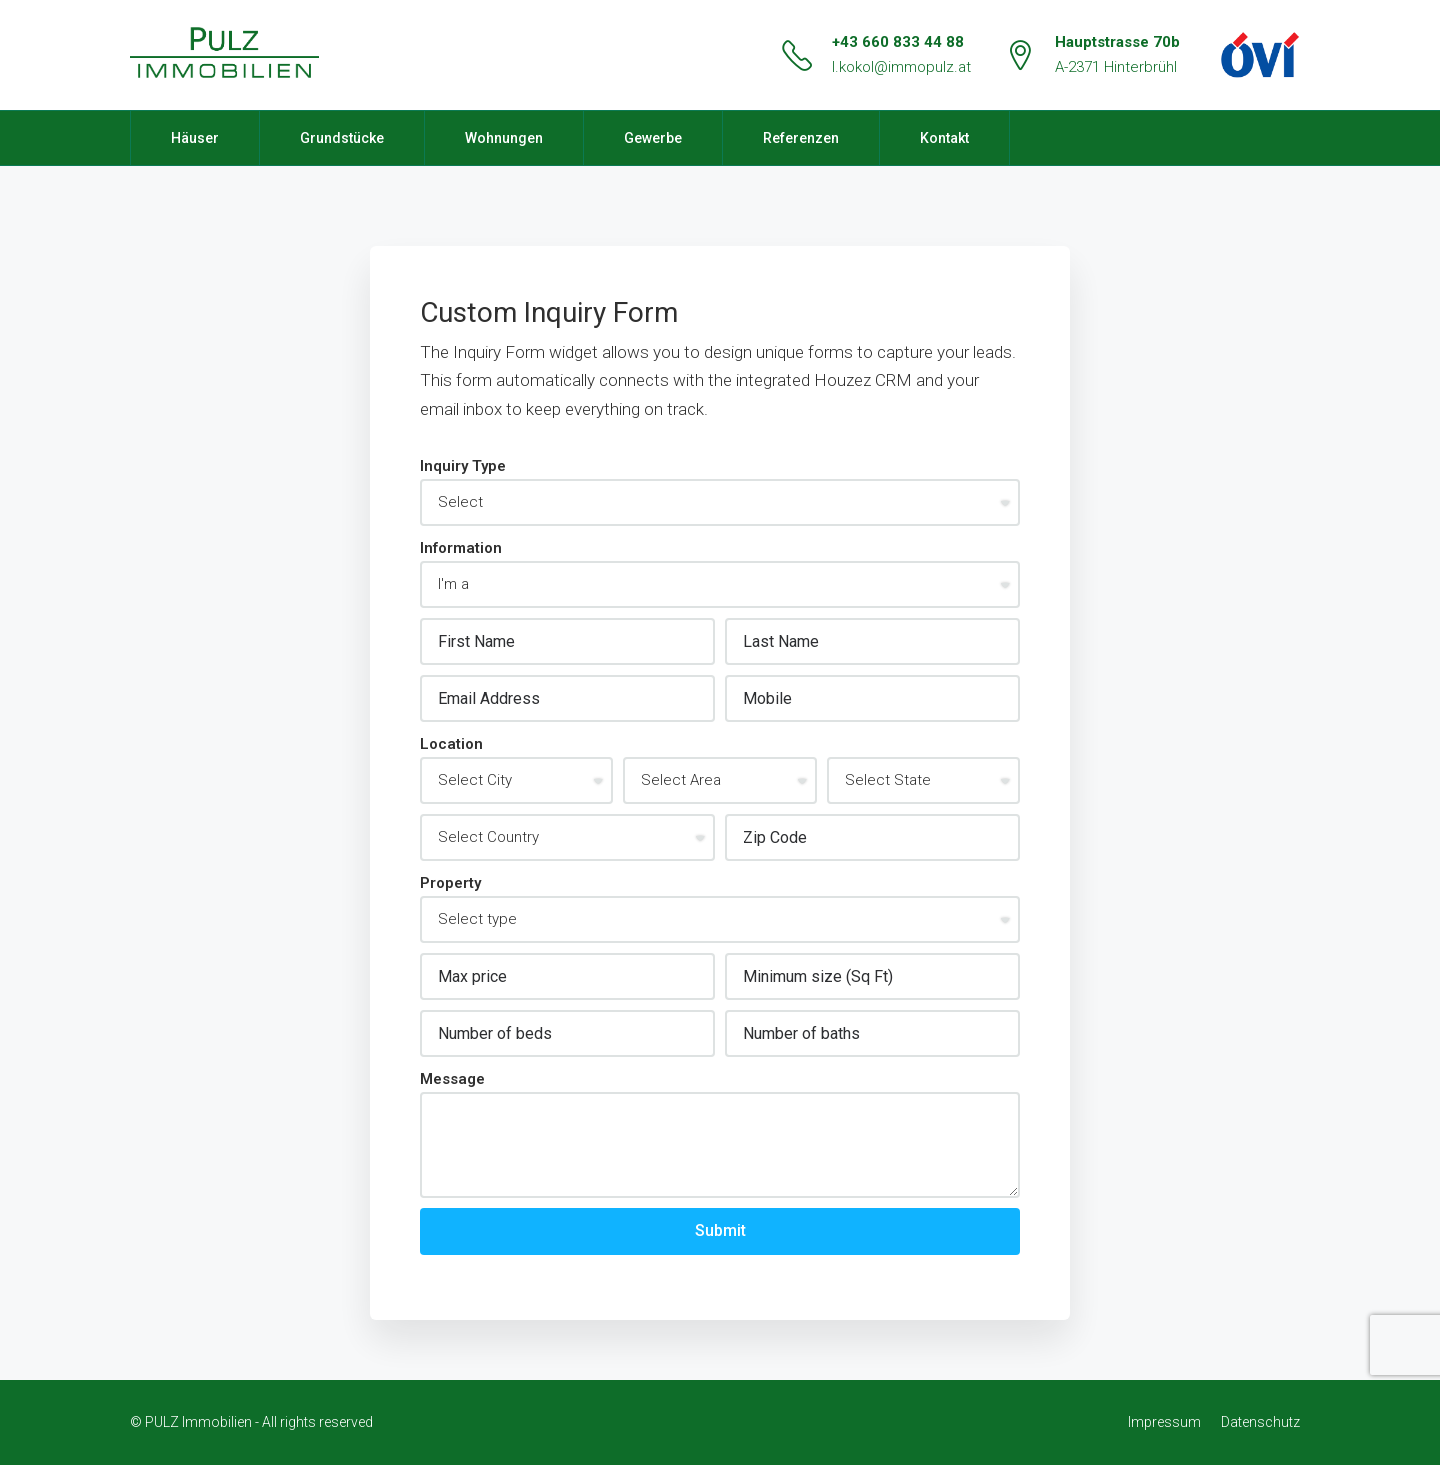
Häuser (195, 138)
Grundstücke (342, 138)
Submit (720, 1230)
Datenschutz (1260, 1422)
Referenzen (801, 138)
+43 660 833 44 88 (898, 42)
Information (461, 548)
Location (451, 744)
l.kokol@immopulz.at (901, 67)
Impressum (1164, 1422)
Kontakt (944, 138)
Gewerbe (653, 138)
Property (450, 883)
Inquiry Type (463, 466)
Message (452, 1079)
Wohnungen (504, 138)
